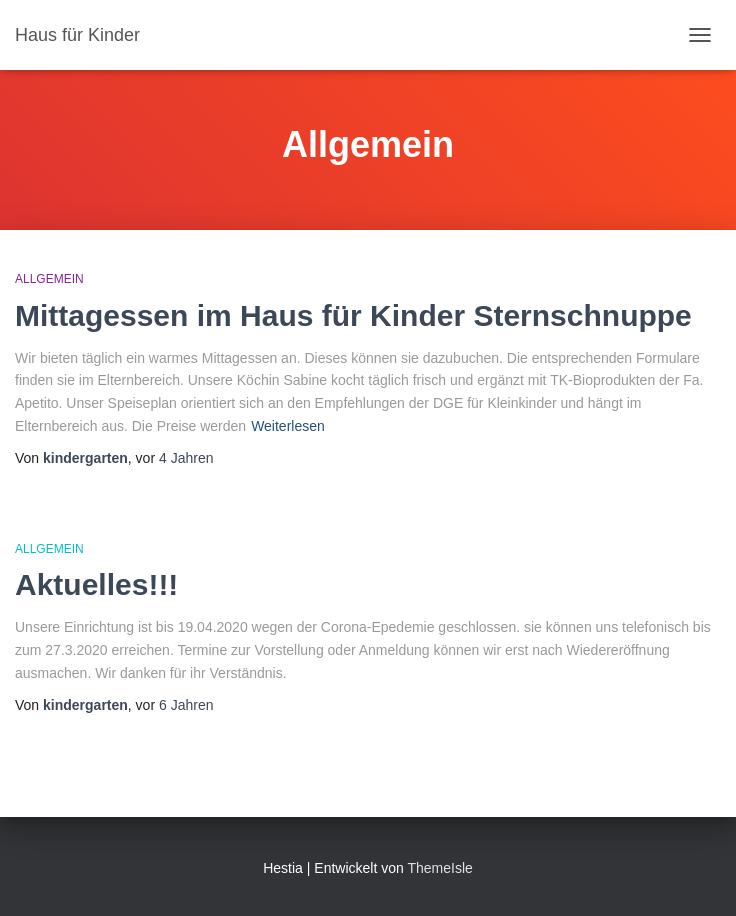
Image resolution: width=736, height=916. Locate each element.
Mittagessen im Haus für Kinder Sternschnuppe (353, 315)
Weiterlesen (288, 426)
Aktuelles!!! (96, 584)
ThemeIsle (439, 868)
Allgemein (49, 279)
